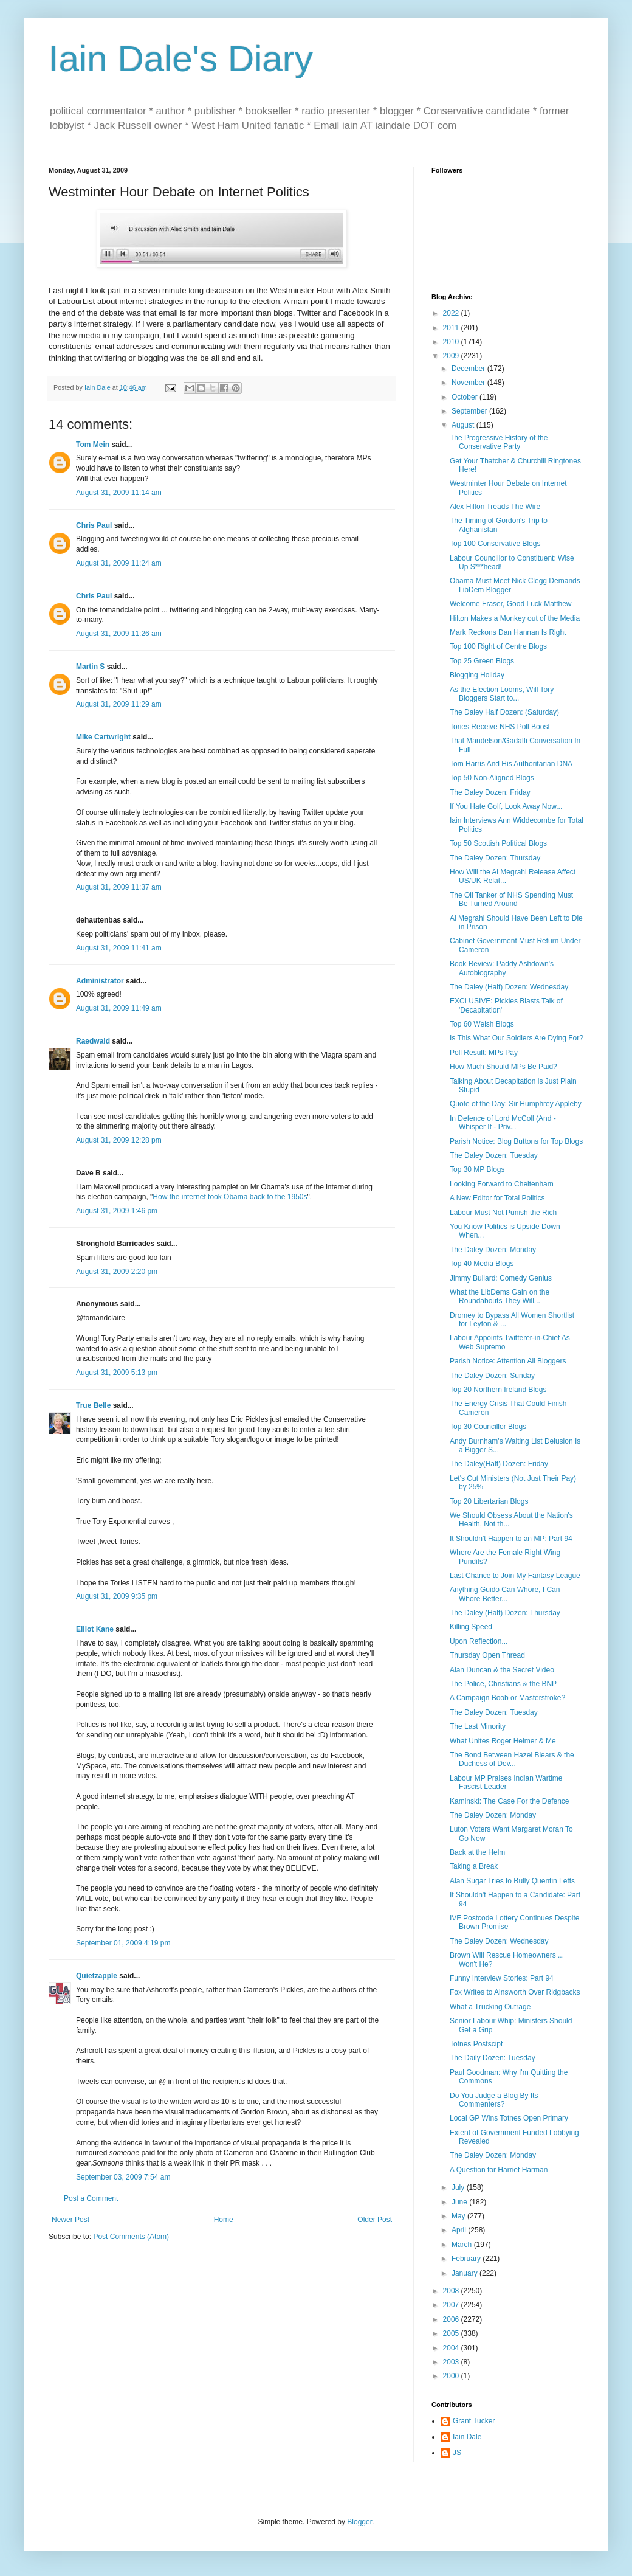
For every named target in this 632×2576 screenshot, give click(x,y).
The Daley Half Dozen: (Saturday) (504, 712)
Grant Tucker (474, 2421)
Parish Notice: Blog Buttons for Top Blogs (516, 1141)
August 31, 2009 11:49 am (119, 1008)
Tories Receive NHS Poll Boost (500, 726)
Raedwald (93, 1041)
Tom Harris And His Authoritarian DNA (511, 764)
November (469, 382)
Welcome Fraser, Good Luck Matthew (511, 604)
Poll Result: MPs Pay (484, 1052)
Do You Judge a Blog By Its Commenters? (494, 2099)
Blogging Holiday (477, 675)
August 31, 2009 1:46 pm (116, 1211)
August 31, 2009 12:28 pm (119, 1140)
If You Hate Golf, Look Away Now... (506, 806)
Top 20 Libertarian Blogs (489, 1501)
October (465, 397)
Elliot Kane (95, 1629)
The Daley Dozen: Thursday (495, 858)
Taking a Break (474, 1866)
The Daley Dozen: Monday (493, 1249)
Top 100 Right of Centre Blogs (498, 646)
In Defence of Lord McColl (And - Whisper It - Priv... (503, 1122)
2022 (452, 313)
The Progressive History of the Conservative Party (499, 442)
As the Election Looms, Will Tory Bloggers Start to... (502, 693)
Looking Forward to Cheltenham (502, 1184)
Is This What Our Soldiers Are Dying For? (516, 1038)
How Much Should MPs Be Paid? (503, 1066)
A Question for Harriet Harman (499, 2170)
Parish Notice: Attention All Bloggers (508, 1361)
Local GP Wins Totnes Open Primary (509, 2118)
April (460, 2230)
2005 (452, 2333)
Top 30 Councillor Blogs (488, 1426)
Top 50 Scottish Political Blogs (498, 843)
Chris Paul (94, 525)
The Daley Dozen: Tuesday (494, 1155)
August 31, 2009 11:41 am (119, 948)
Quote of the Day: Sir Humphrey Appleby (516, 1103)
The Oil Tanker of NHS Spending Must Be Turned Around (511, 899)
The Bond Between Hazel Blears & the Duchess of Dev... (512, 1759)
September (470, 411)
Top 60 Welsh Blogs (482, 1024)
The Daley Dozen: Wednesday (499, 1941)
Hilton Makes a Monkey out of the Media (515, 618)
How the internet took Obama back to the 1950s (230, 1197)
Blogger (359, 2522)
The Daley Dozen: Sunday (492, 1375)
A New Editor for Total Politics (497, 1198)
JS (457, 2452)
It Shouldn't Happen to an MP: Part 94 (511, 1538)
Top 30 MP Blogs (477, 1169)
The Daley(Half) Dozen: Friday (499, 1463)
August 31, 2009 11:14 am (119, 492)
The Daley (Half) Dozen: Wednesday (509, 987)
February (467, 2258)
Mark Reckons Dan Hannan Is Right (508, 632)
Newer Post (70, 2219)
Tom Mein (92, 444)
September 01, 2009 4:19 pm (123, 1943)
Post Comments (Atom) (131, 2236)
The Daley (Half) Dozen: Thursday (505, 1612)
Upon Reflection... (478, 1641)
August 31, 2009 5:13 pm (116, 1372)
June (460, 2202)
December (469, 368)
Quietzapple (96, 1976)
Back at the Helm (477, 1852)
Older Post (374, 2219)
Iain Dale (467, 2436)
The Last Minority (478, 1726)
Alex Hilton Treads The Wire (495, 506)
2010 (452, 342)
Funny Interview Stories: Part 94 (502, 1978)
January (465, 2273)
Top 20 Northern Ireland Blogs (498, 1389)
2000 (452, 2376)
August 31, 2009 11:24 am (119, 563)
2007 (452, 2305)
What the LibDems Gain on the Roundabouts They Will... (499, 1296)
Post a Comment (91, 2198)
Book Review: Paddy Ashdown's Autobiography (502, 968)
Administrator (100, 981)
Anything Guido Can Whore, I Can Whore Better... (505, 1593)
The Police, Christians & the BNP (503, 1684)
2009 (452, 355)
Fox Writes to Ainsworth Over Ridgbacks (515, 1992)
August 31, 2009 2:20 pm (116, 1271)
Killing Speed (471, 1626)
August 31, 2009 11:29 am (119, 704)
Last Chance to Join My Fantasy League (515, 1575)
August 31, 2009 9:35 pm (116, 1596)
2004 (452, 2348)
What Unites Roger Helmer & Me (503, 1741)
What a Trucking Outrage (490, 2007)
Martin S (90, 666)
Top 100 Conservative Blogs (495, 543)
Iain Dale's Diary (181, 58)
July (459, 2187)
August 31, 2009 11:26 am (119, 633)
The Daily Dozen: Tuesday (492, 2058)
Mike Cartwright (103, 737)
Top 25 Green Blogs (482, 661)
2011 (452, 328)
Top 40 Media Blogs (482, 1263)
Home (223, 2219)
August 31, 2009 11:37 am (119, 887)
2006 (452, 2319)
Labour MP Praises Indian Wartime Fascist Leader (506, 1782)
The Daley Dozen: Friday (490, 792)
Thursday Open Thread (487, 1655)
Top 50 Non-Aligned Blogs (492, 778)
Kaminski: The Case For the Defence (509, 1801)
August (464, 425)
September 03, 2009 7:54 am (123, 2177)
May (459, 2216)
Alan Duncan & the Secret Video (502, 1670)
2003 (452, 2362)
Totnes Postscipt (476, 2044)
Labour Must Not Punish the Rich (503, 1212)
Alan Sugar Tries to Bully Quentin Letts (512, 1881)
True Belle (93, 1405)
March (463, 2244)
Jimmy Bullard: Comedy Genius (501, 1278)
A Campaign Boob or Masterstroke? (507, 1698)
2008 (452, 2291)
